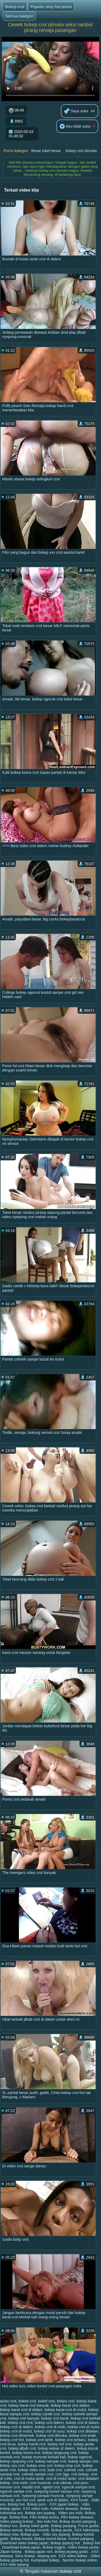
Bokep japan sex (39, 2551)
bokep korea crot (26, 2453)
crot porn (80, 2483)
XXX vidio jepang (14, 2564)
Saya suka (76, 111)
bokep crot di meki (50, 2427)
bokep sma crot (40, 2465)
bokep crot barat (54, 2418)
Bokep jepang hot (66, 2543)
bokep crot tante (39, 2440)
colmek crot (73, 2470)
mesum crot (10, 2487)
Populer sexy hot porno (51, 6)
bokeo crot (65, 2401)
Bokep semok (11, 2530)
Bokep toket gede (34, 2526)
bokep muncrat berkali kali (44, 2457)
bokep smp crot (67, 2465)
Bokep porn (37, 2504)
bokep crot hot (12, 2440)
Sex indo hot (46, 2521)
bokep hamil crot (32, 2444)
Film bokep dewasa (77, 2517)
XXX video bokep (73, 2556)
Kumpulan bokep (45, 2560)
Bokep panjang (63, 2526)
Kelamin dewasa (64, 2508)
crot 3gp (62, 2474)
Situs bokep (25, 2556)
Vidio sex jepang (56, 2534)
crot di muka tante (29, 2478)
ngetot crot (51, 2487)
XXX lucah (79, 2500)
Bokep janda (61, 2530)
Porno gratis (88, 2526)
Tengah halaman (41, 2571)
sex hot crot (25, 2500)
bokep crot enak (82, 2435)
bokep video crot (32, 2470)
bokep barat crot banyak (28, 2405)
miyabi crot (31, 2487)
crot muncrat (40, 2483)
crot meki (20, 2483)
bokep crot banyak (23, 2418)
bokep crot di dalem (16, 2427)
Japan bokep (11, 2551)
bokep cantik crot (45, 2414)
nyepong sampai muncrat (43, 2496)
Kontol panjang (82, 2539)
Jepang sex (46, 2556)
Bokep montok (37, 2530)
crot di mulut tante (61, 2478)
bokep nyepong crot (16, 2461)
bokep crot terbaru (70, 2440)
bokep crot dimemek (17, 2435)
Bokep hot (16, 2504)
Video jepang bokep (17, 2521)
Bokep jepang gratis (72, 2551)
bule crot (55, 2470)
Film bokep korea (44, 2517)
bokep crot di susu (49, 2431)
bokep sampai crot (50, 2461)
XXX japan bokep (64, 2504)
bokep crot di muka (83, 2427)
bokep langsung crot (59, 2453)
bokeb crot (27, 2401)
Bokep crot (15, 6)
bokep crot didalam (82, 2431)
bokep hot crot (60, 2444)
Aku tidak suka (75, 126)
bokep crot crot (20, 2422)
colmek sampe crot (37, 2474)
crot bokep (80, 2474)
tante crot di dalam (52, 2500)
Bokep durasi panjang (78, 2521)
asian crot (8, 2401)
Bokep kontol (21, 2539)
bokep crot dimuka (81, 151)
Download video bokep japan (24, 2543)
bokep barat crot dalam (70, 2405)
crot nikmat (62, 2483)
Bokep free (18, 2517)
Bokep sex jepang (40, 2513)
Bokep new (9, 2534)
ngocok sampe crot (16, 2491)
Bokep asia (30, 2534)
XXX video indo (35, 2508)
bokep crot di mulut (16, 2431)
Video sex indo (70, 2513)
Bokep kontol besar (50, 2539)
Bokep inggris (54, 2547)
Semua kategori (19, 16)
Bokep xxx (9, 2526)
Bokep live (91, 2543)
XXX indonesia (86, 2530)
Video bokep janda (83, 2547)
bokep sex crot (12, 2465)
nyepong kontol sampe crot (56, 2491)
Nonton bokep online (79, 2560)
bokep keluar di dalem (56, 2448)
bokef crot (46, 2401)
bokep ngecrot (80, 2457)
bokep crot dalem (49, 2422)
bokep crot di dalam (82, 2422)
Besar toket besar (46, 151)
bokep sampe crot (83, 2461)
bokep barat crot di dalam (21, 2410)
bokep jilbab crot (22, 2448)
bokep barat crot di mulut (65, 2410)
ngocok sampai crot (78, 2487)
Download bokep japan (21, 2547)
